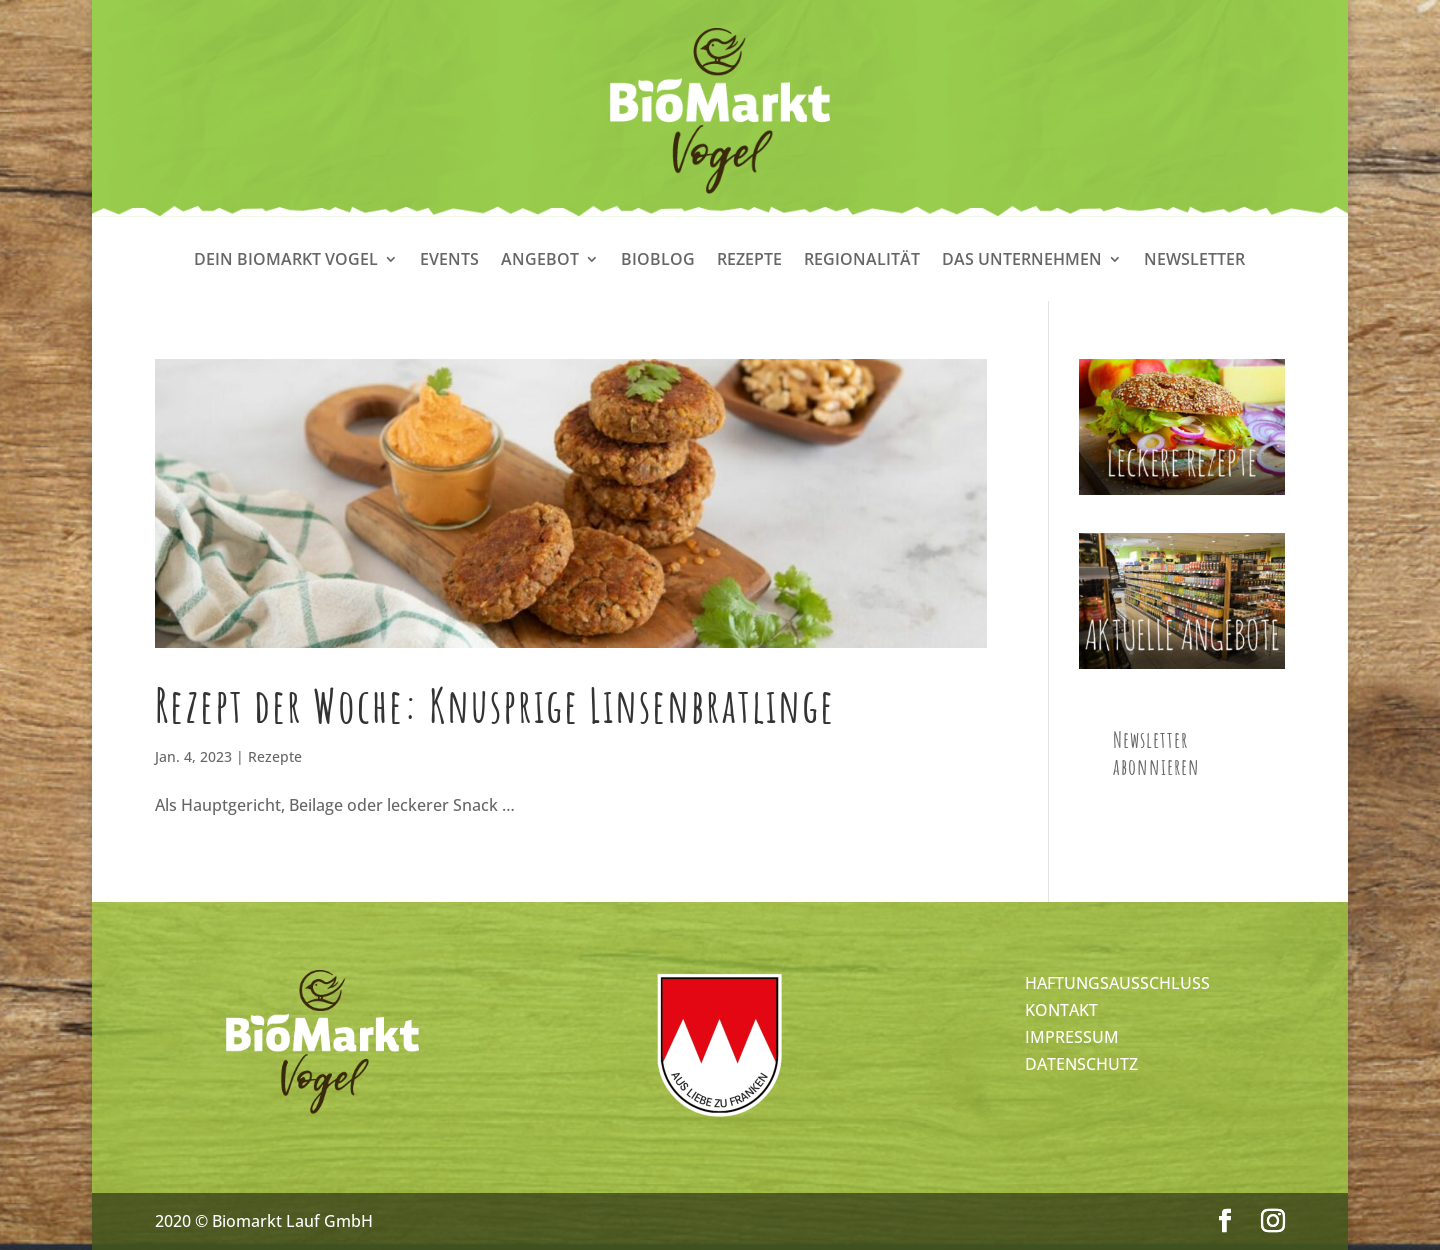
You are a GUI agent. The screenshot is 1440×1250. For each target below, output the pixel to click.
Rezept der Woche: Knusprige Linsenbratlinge (495, 705)
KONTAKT (1061, 1010)
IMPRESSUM (1072, 1037)
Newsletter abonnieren (1156, 753)
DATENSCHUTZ (1081, 1064)
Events (449, 261)
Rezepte (749, 261)
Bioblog (658, 261)
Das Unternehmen (1022, 261)
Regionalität (862, 261)
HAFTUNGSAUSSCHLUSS (1117, 983)
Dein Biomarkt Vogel (286, 261)
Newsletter (1194, 261)
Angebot (540, 261)
